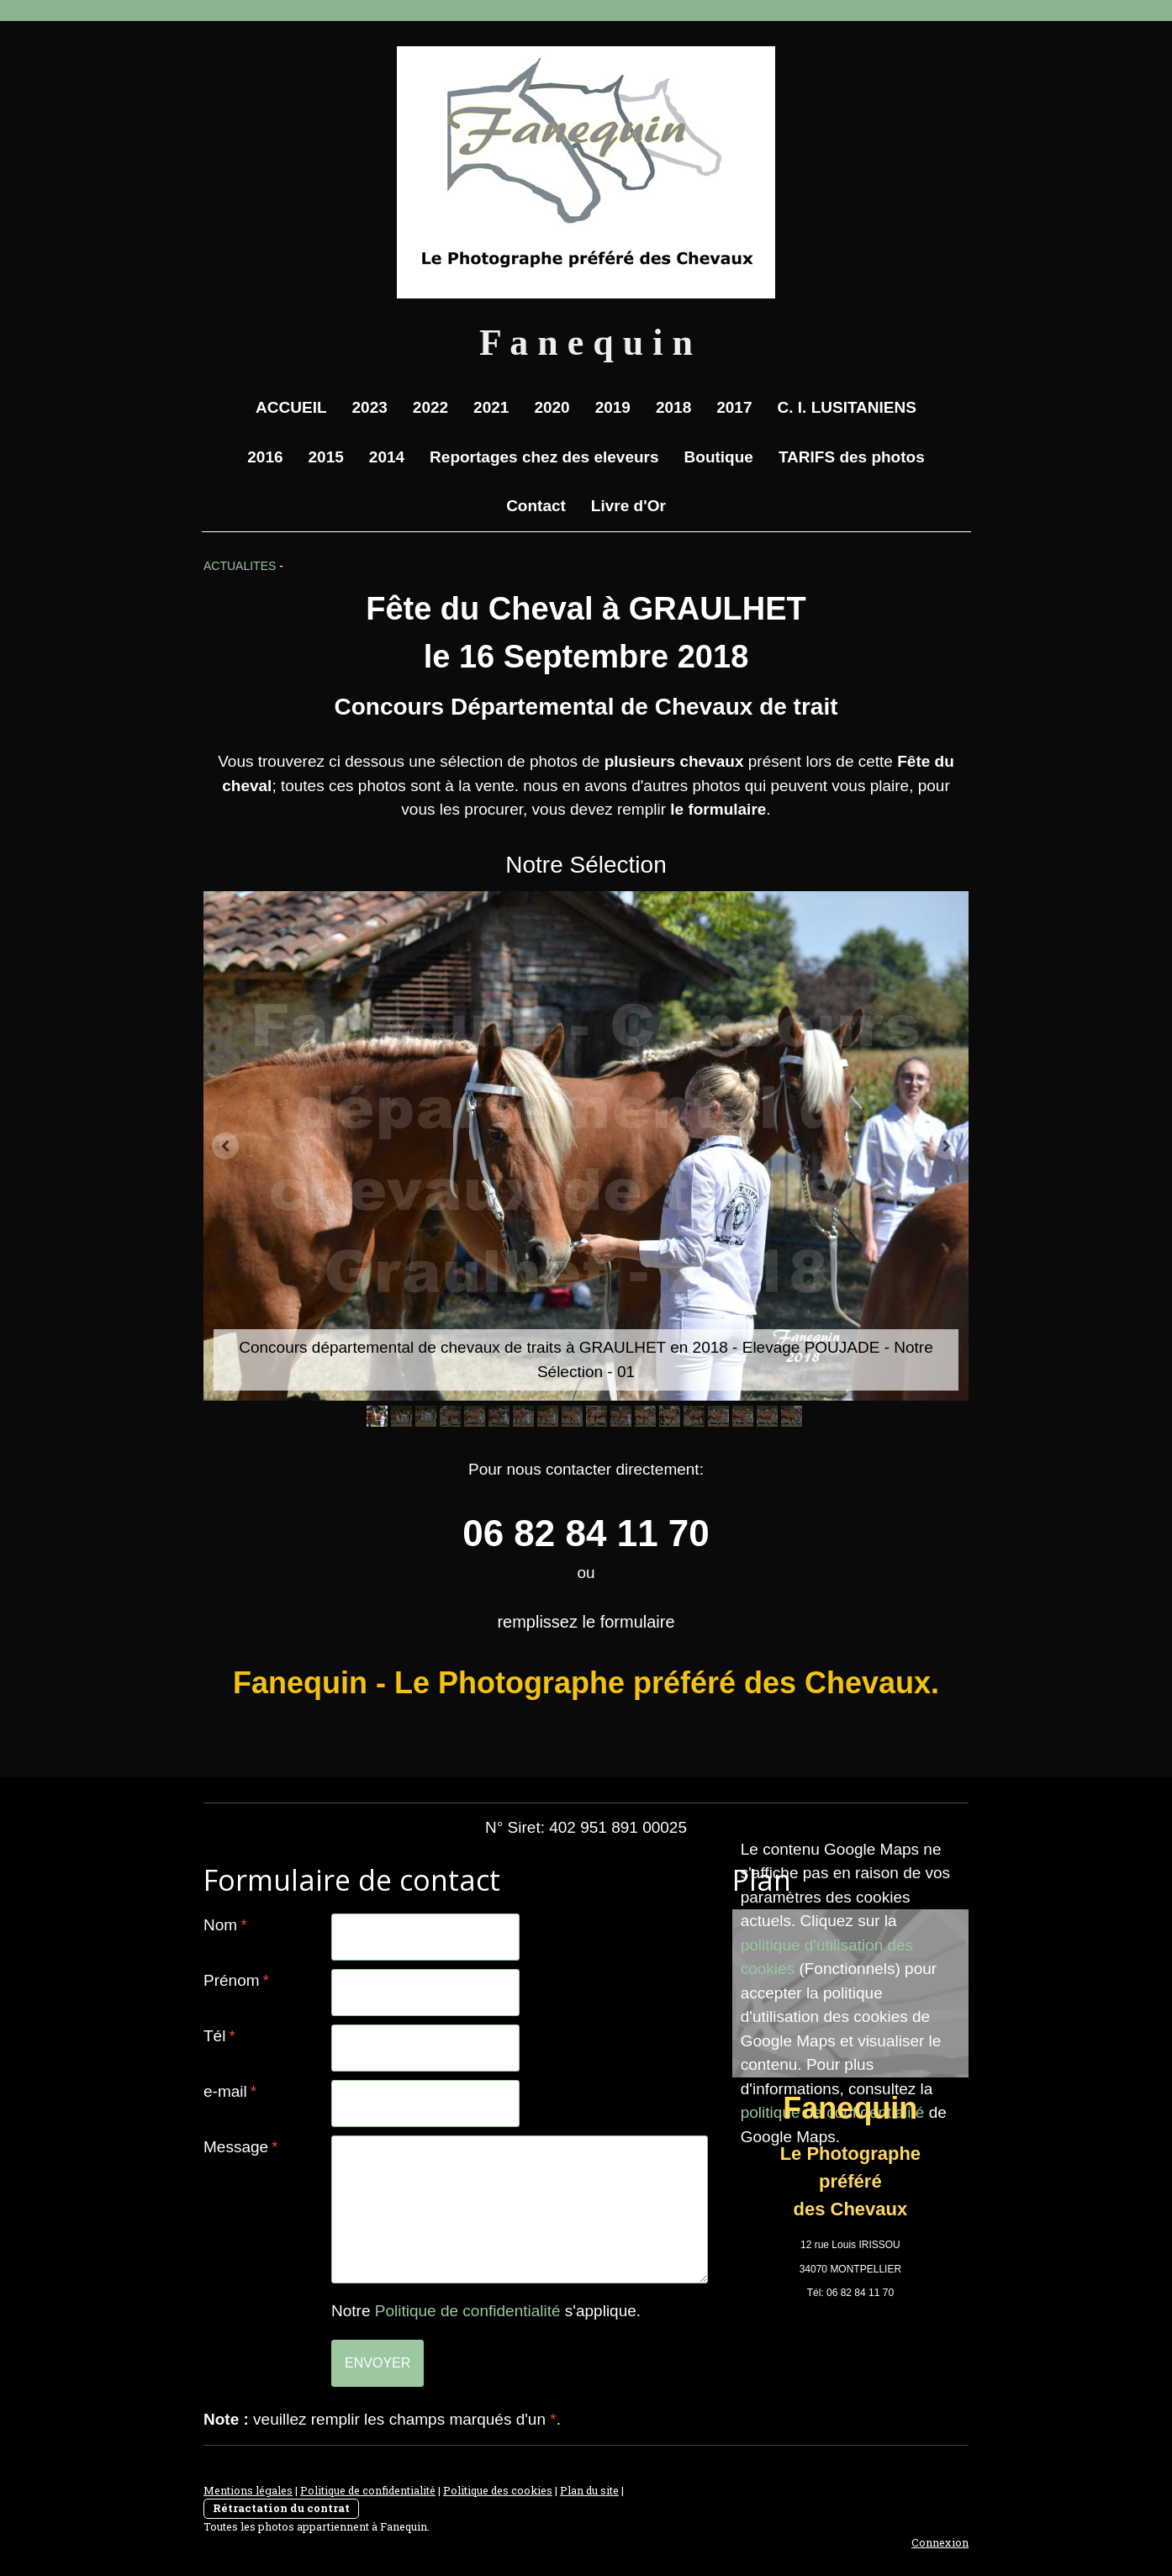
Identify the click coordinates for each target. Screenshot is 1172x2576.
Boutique (718, 457)
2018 (673, 407)
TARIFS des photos (852, 457)
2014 (386, 457)
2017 (734, 407)
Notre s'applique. (486, 2311)
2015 (326, 457)
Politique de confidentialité (468, 2311)
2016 (264, 457)
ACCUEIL (291, 407)
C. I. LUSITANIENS (847, 407)
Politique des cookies (497, 2490)
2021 (491, 407)
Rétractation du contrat (281, 2508)
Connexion (940, 2542)
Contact (536, 506)
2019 (613, 407)
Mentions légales (248, 2490)
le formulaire (718, 809)
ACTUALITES (239, 566)
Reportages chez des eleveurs (544, 457)
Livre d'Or (628, 506)
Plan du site (589, 2490)
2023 (370, 407)
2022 (430, 407)
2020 (551, 407)
